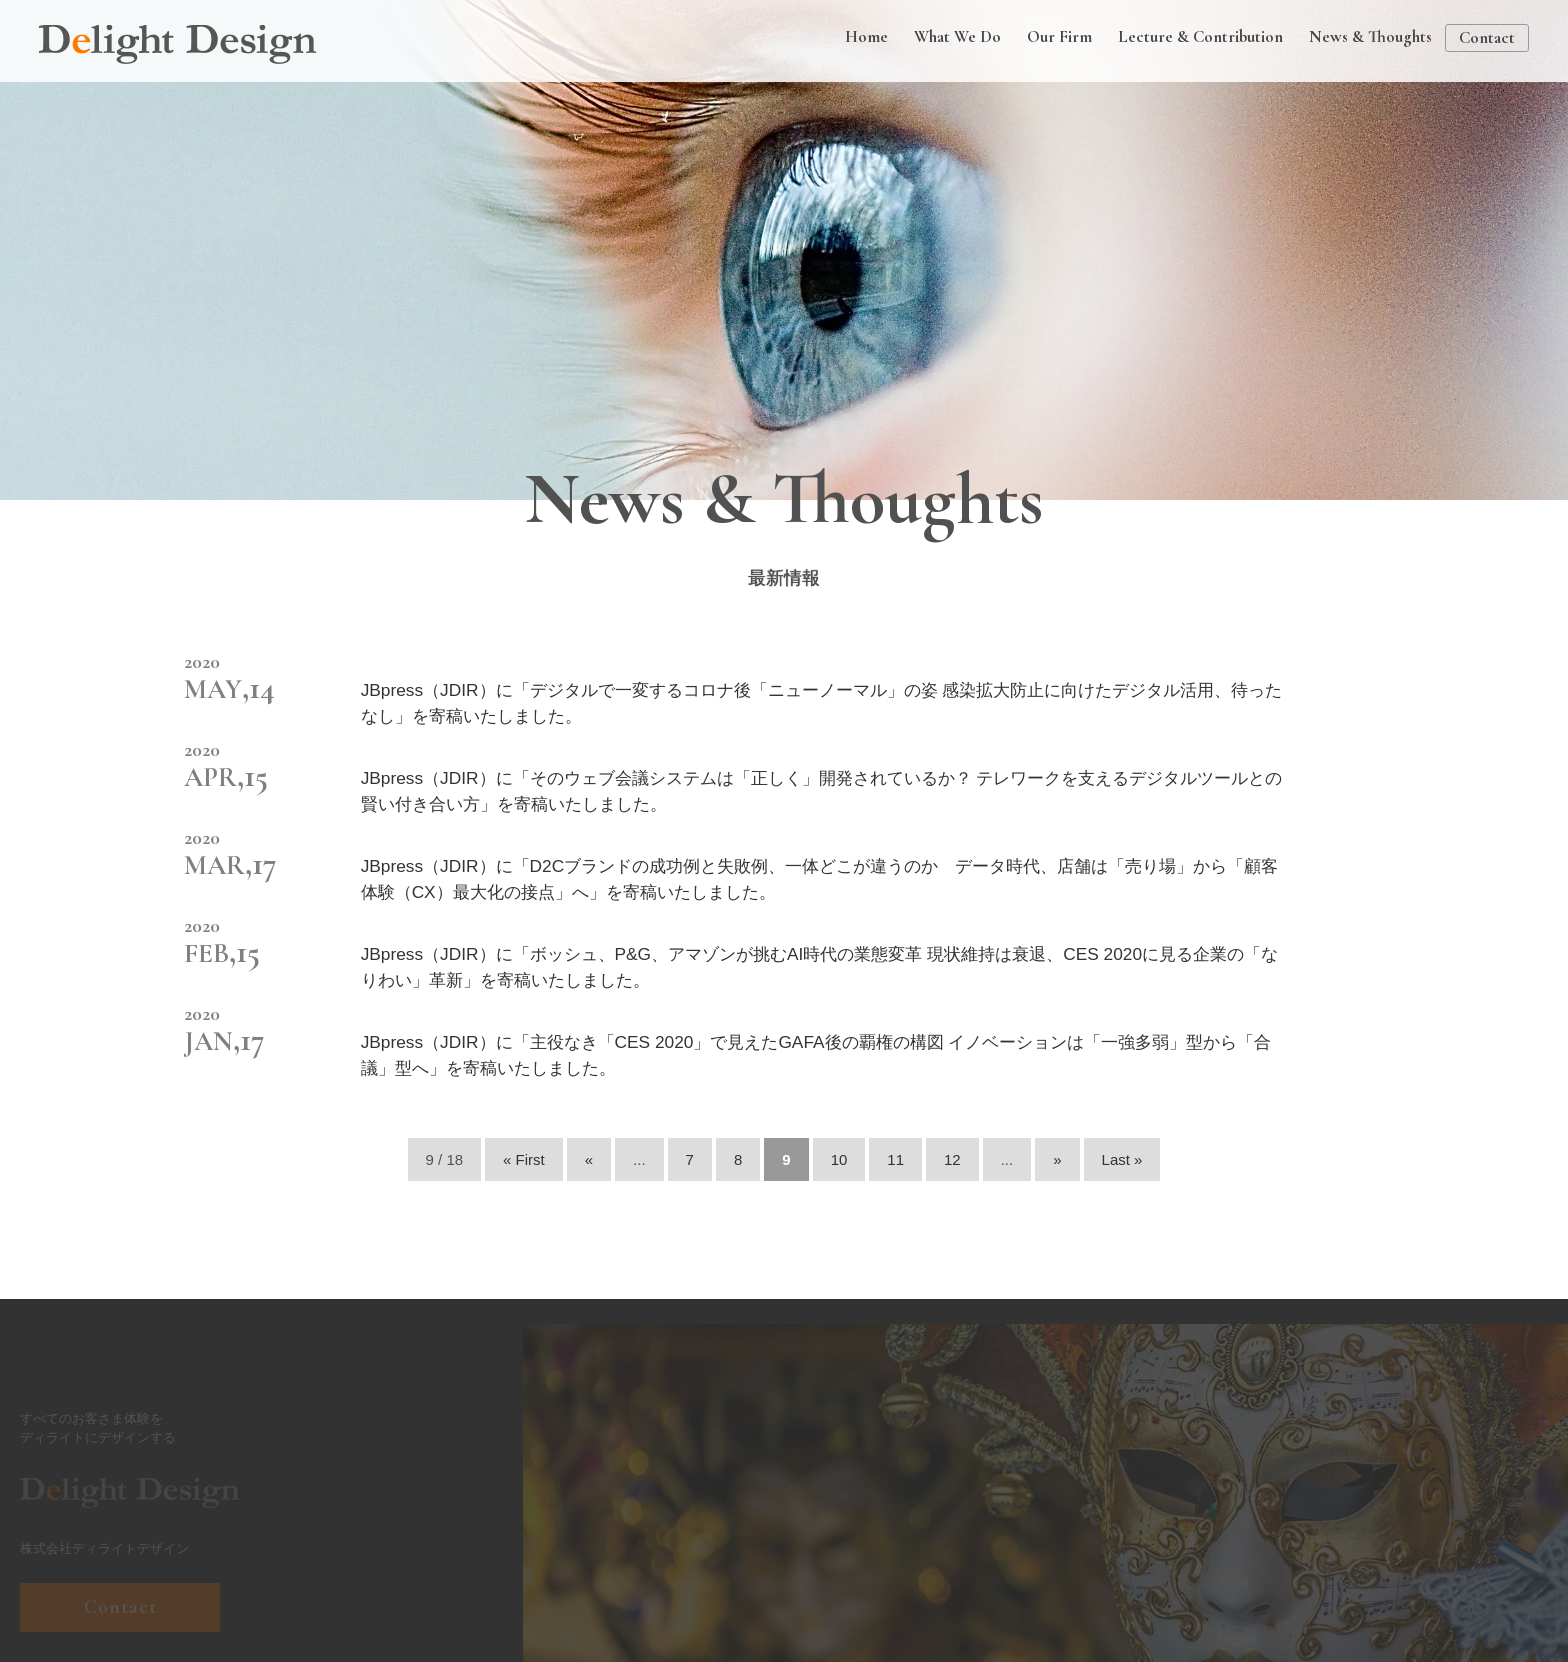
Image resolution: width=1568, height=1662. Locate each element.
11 (895, 1159)
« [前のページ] (589, 1159)
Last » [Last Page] (1122, 1159)
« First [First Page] (524, 1159)
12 (952, 1159)
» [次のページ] (1057, 1159)
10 (839, 1159)
